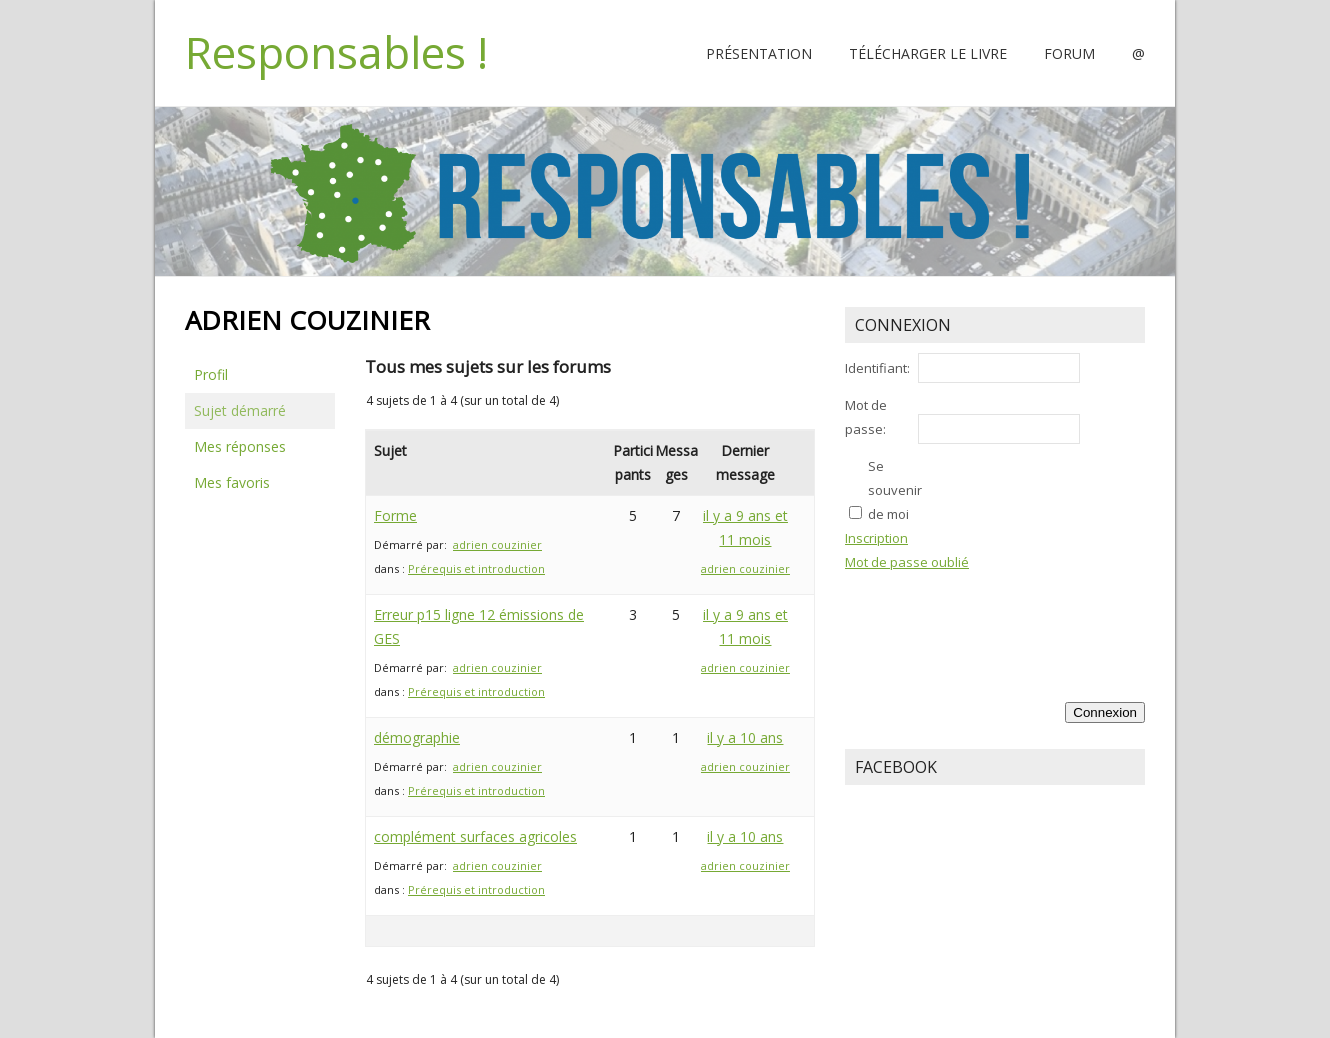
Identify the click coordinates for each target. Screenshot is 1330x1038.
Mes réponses (240, 446)
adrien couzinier (497, 544)
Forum (1069, 53)
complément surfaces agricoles (475, 836)
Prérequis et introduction (476, 568)
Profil (211, 374)
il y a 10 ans (745, 737)
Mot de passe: (866, 417)
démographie (417, 737)
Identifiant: (877, 368)
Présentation (759, 53)
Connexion (1105, 712)
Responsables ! (336, 52)
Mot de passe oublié (907, 562)
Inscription (876, 538)
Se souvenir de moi (895, 490)
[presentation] (1063, 618)
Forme (395, 515)
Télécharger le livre (928, 53)
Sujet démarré (240, 410)
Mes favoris (232, 482)
